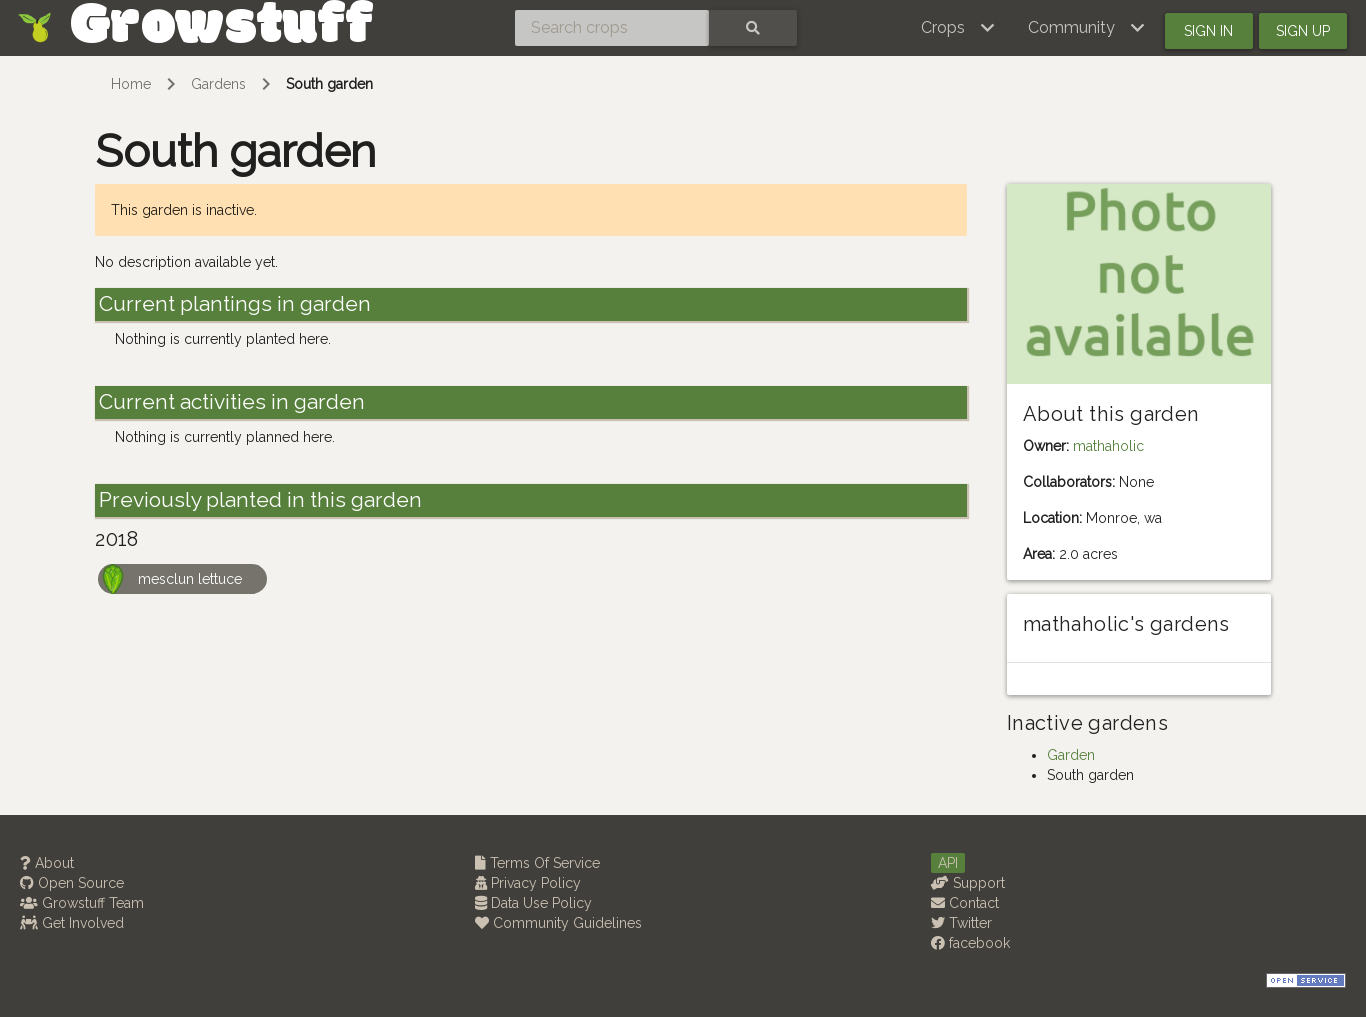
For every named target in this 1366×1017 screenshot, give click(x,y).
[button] (958, 28)
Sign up (1303, 31)
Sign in (1208, 31)
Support (968, 883)
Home (131, 84)
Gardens (218, 84)
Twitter (961, 923)
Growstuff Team (82, 903)
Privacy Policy (528, 883)
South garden (329, 84)
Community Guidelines (558, 923)
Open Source (72, 883)
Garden (1071, 755)
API (948, 863)
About (47, 863)
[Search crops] (612, 28)
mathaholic (1108, 446)
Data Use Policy (533, 903)
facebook (970, 943)
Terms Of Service (537, 863)
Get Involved (72, 923)
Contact (965, 903)
